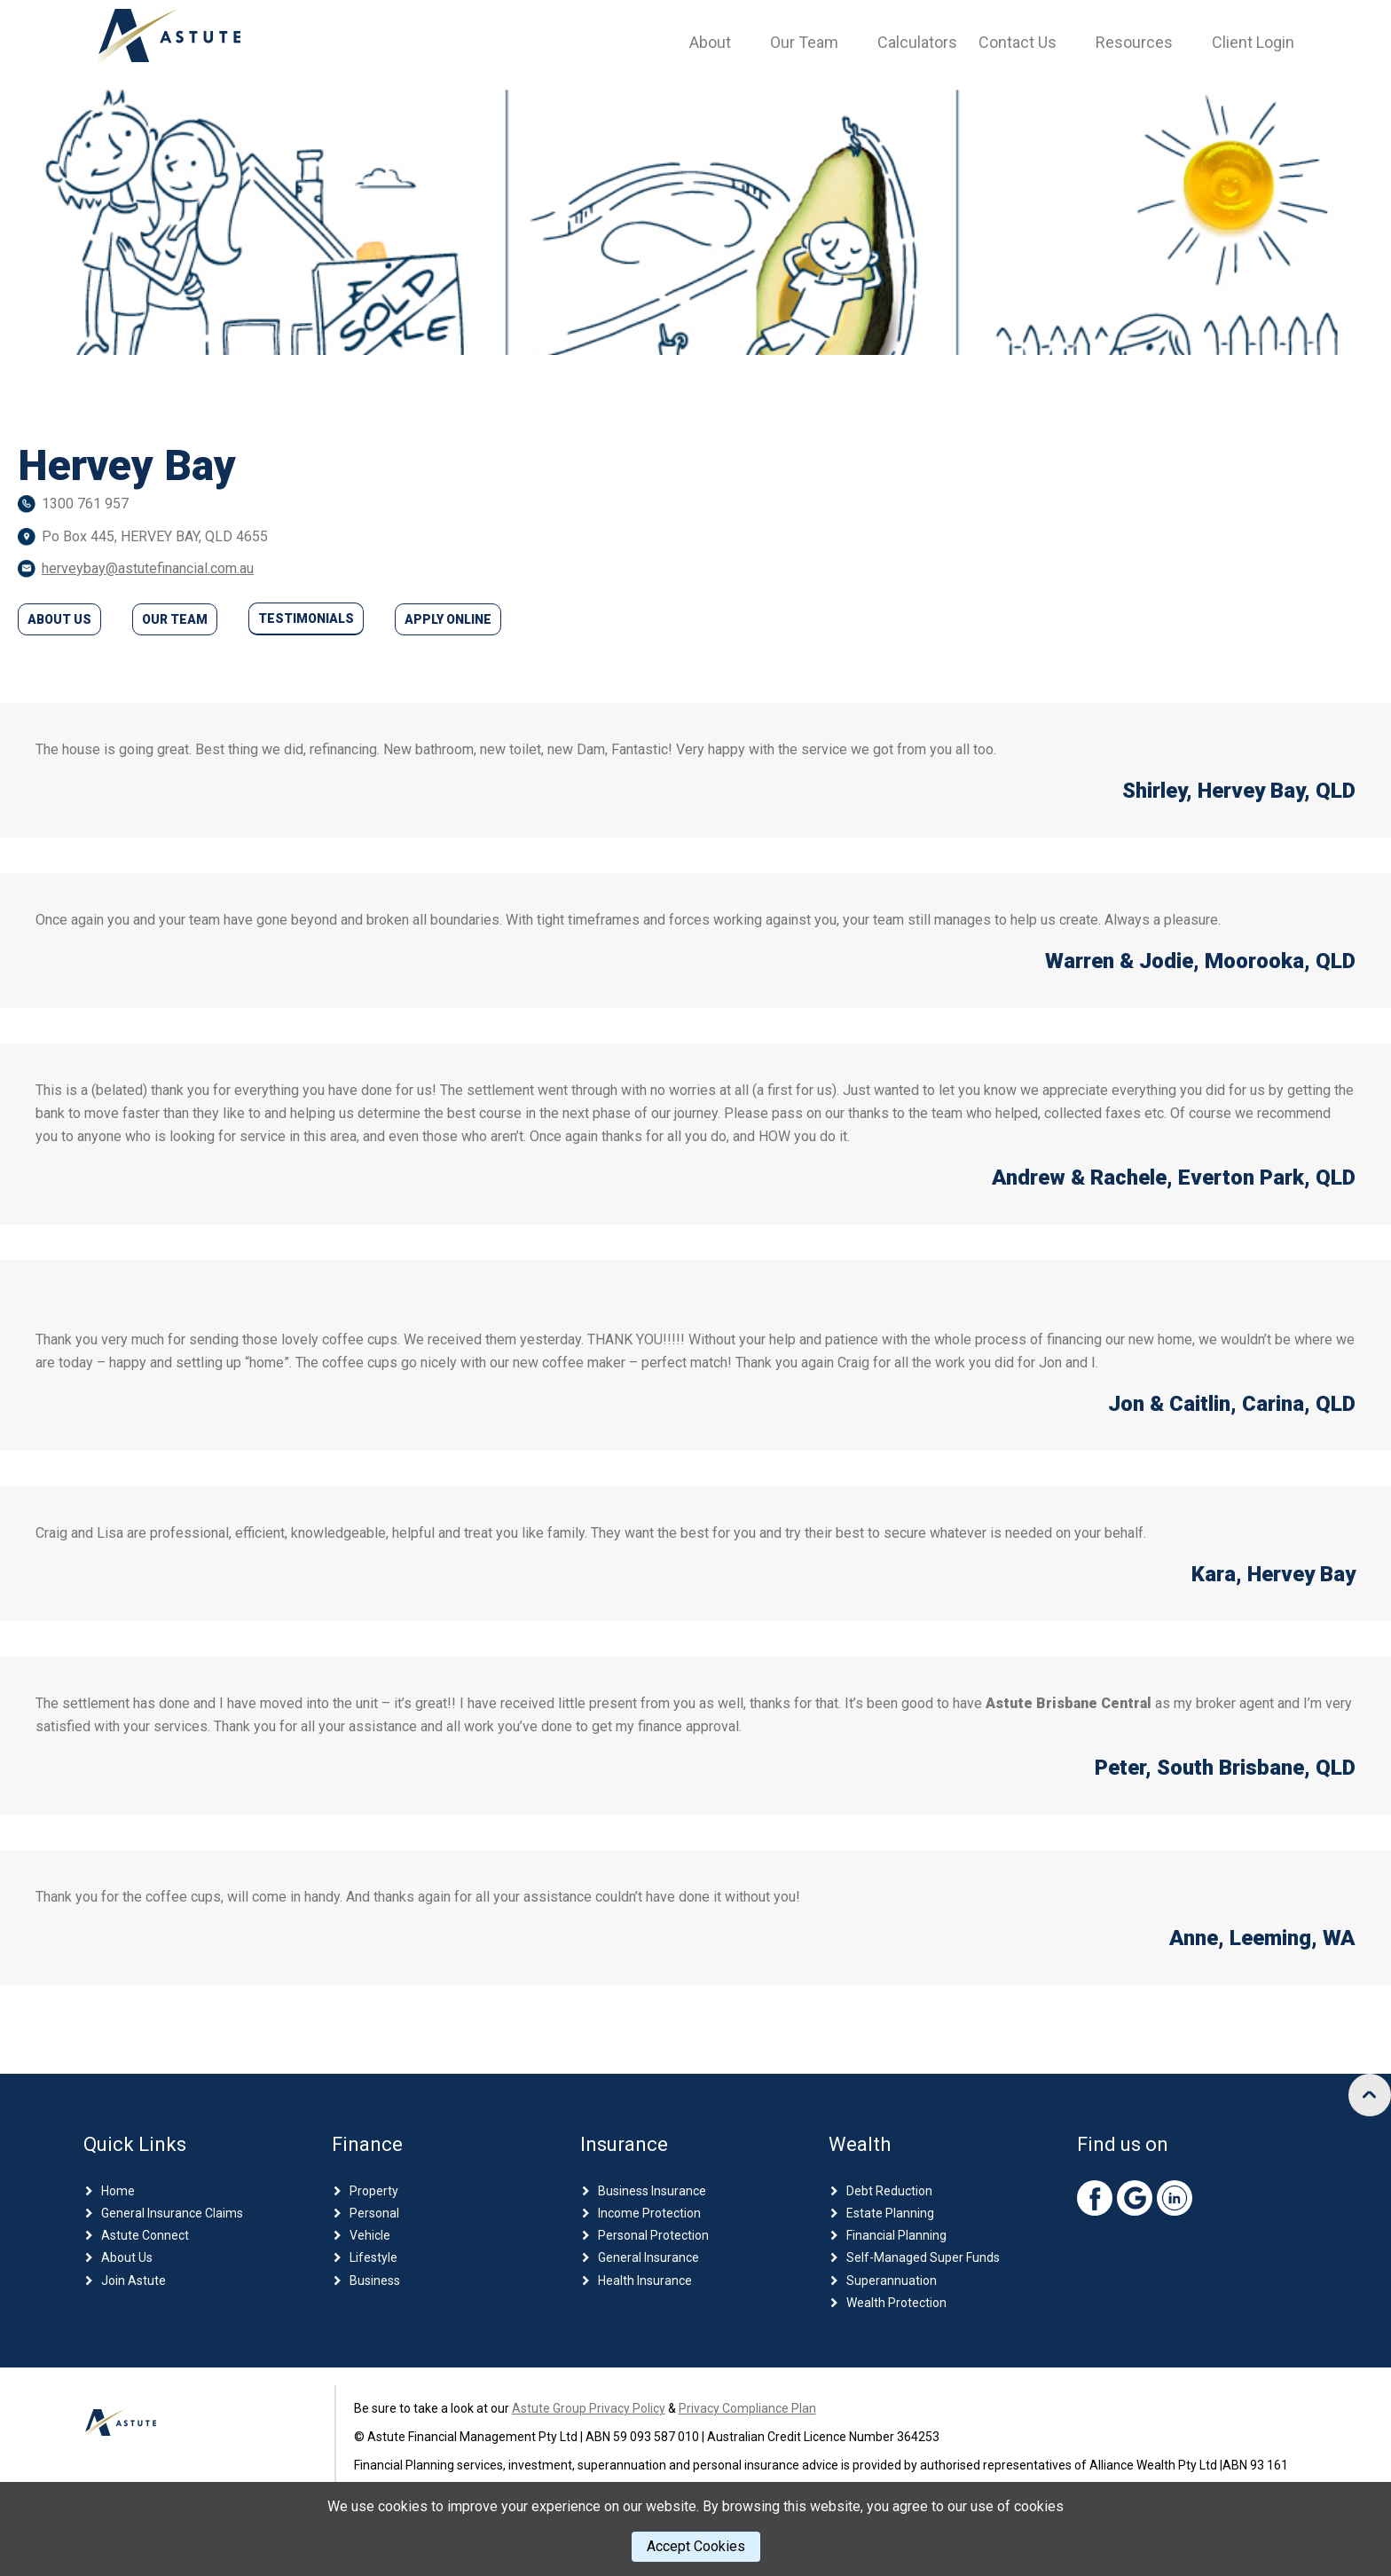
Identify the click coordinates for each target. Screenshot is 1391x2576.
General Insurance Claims (172, 2217)
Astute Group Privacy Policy (588, 2412)
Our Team (804, 42)
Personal (374, 2217)
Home (118, 2194)
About (710, 42)
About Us (59, 619)
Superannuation (891, 2284)
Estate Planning (890, 2217)
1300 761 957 (85, 503)
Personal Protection (653, 2240)
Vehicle (370, 2240)
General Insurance (648, 2262)
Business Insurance (652, 2194)
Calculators (917, 42)
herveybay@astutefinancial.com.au (148, 568)
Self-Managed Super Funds (923, 2262)
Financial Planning (896, 2240)
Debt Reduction (889, 2194)
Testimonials (306, 618)
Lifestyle (373, 2262)
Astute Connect (145, 2240)
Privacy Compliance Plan (747, 2412)
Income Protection (649, 2217)
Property (374, 2194)
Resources (1134, 42)
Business (375, 2284)
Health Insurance (645, 2284)
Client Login (1253, 42)
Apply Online (448, 619)
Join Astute (133, 2284)
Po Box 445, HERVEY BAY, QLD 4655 (155, 536)
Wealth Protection (896, 2306)
